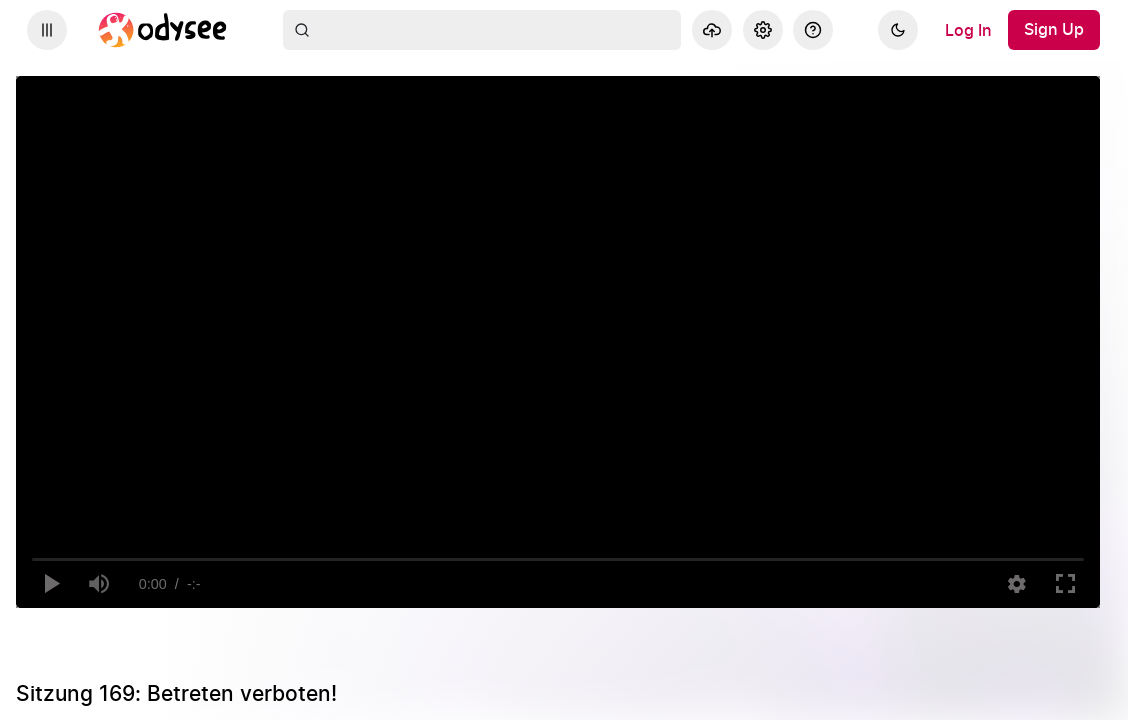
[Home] (163, 30)
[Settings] (763, 30)
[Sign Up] (1054, 30)
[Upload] (712, 30)
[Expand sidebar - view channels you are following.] (47, 30)
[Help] (813, 30)
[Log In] (968, 30)
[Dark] (898, 30)
